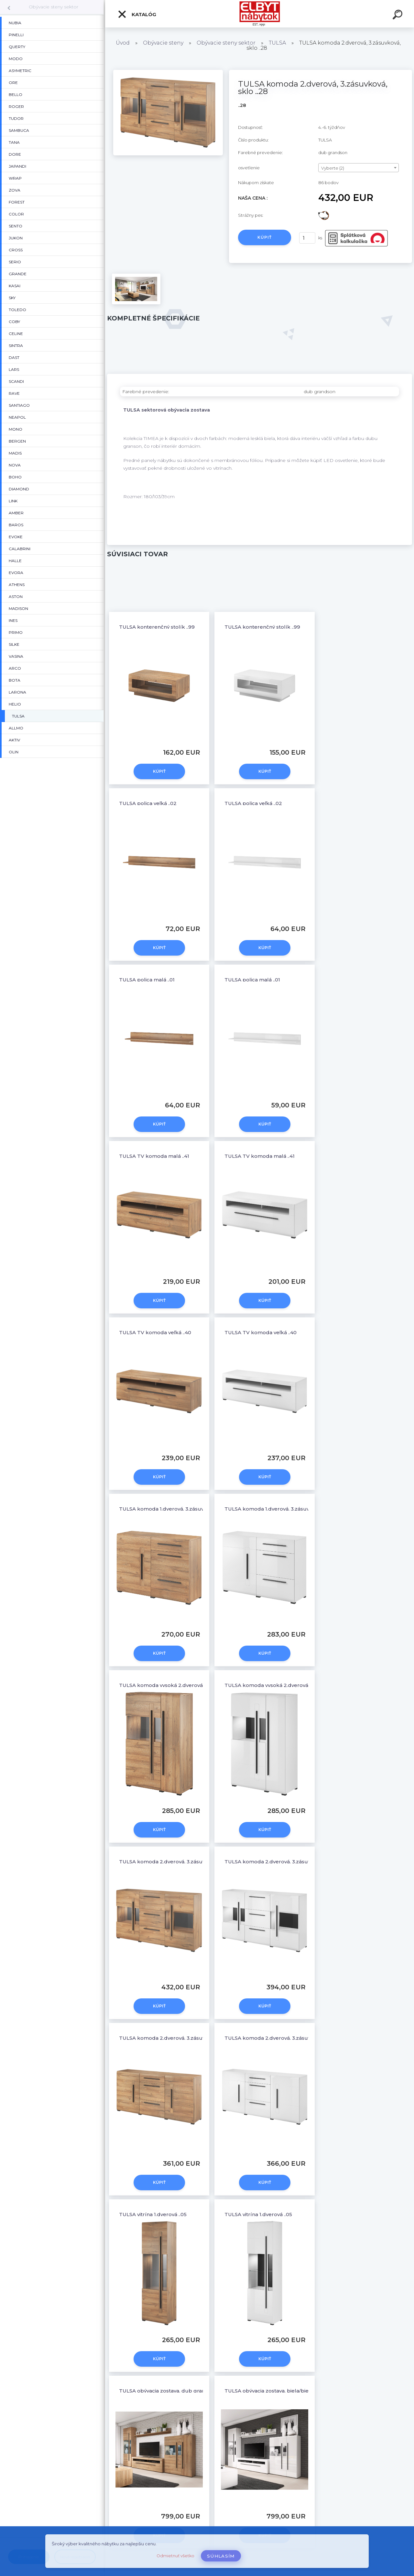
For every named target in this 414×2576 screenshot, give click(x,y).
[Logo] (259, 13)
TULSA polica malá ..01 (147, 979)
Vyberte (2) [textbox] (332, 168)
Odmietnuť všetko (175, 2555)
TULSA (277, 43)
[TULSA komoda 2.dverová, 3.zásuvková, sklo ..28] (168, 72)
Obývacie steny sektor (53, 7)
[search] (398, 15)
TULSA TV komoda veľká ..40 (155, 1332)
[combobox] (358, 167)
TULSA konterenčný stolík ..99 (157, 627)
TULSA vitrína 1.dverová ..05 (153, 2214)
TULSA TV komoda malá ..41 (154, 1156)
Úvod (123, 43)
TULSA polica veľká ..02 (148, 803)
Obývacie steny (164, 43)
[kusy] (307, 238)
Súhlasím (221, 2556)
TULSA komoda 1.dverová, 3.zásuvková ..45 (172, 1509)
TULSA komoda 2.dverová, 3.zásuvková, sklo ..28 (179, 1861)
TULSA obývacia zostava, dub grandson (168, 2391)
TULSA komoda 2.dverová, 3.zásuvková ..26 (173, 2038)
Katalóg (136, 14)
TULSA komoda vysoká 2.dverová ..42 (165, 1685)
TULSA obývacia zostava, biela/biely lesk (274, 2391)
